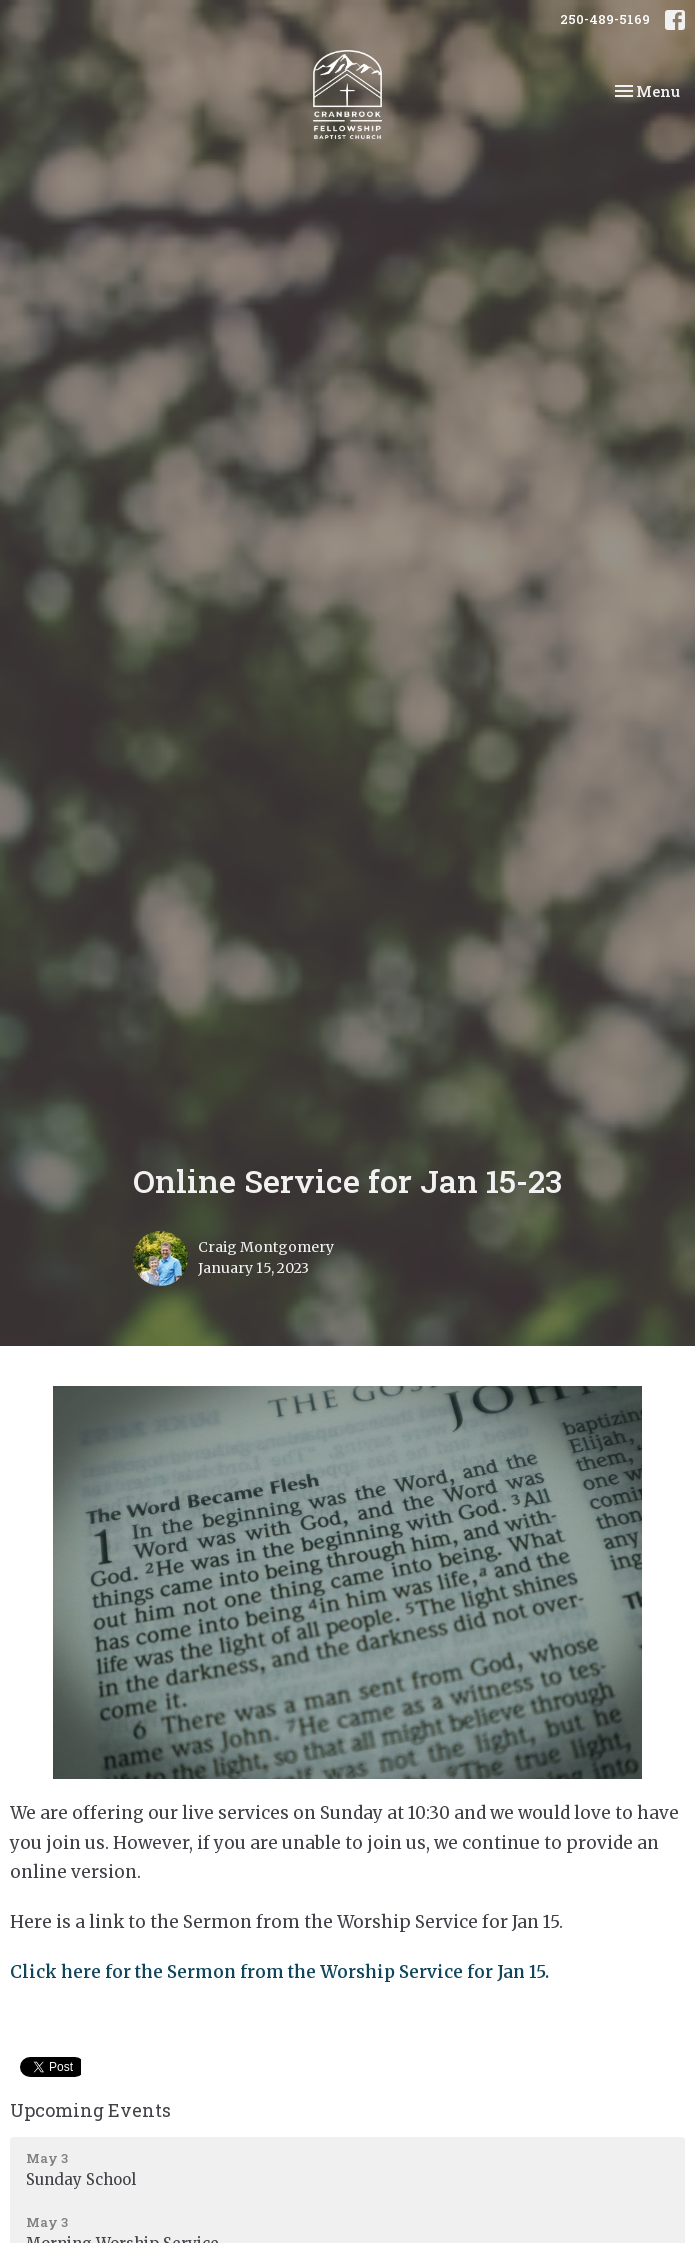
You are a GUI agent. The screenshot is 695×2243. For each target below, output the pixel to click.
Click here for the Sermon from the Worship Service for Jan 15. (279, 1972)
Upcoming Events (90, 2110)
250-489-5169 (605, 19)
